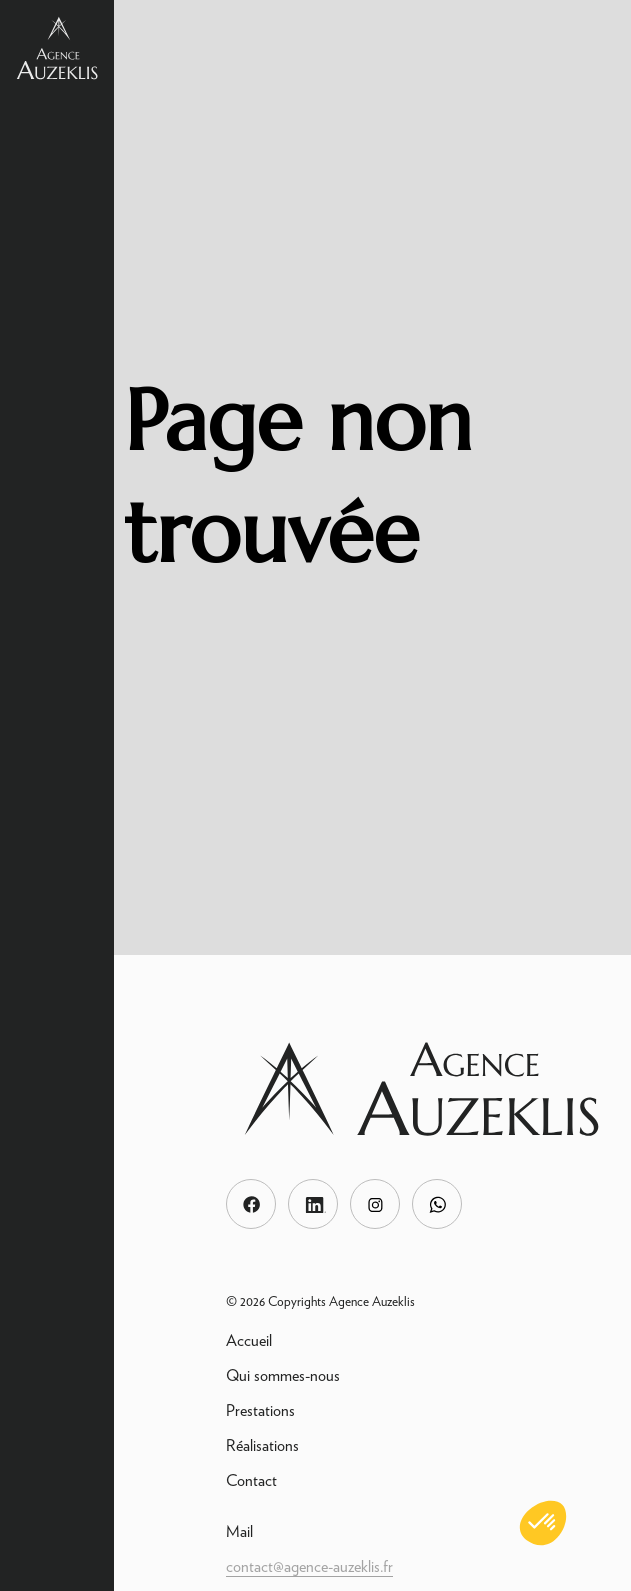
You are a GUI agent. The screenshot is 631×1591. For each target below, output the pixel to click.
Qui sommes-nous (283, 1375)
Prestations (260, 1410)
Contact (251, 1480)
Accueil (249, 1340)
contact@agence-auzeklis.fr (309, 1566)
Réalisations (262, 1445)
